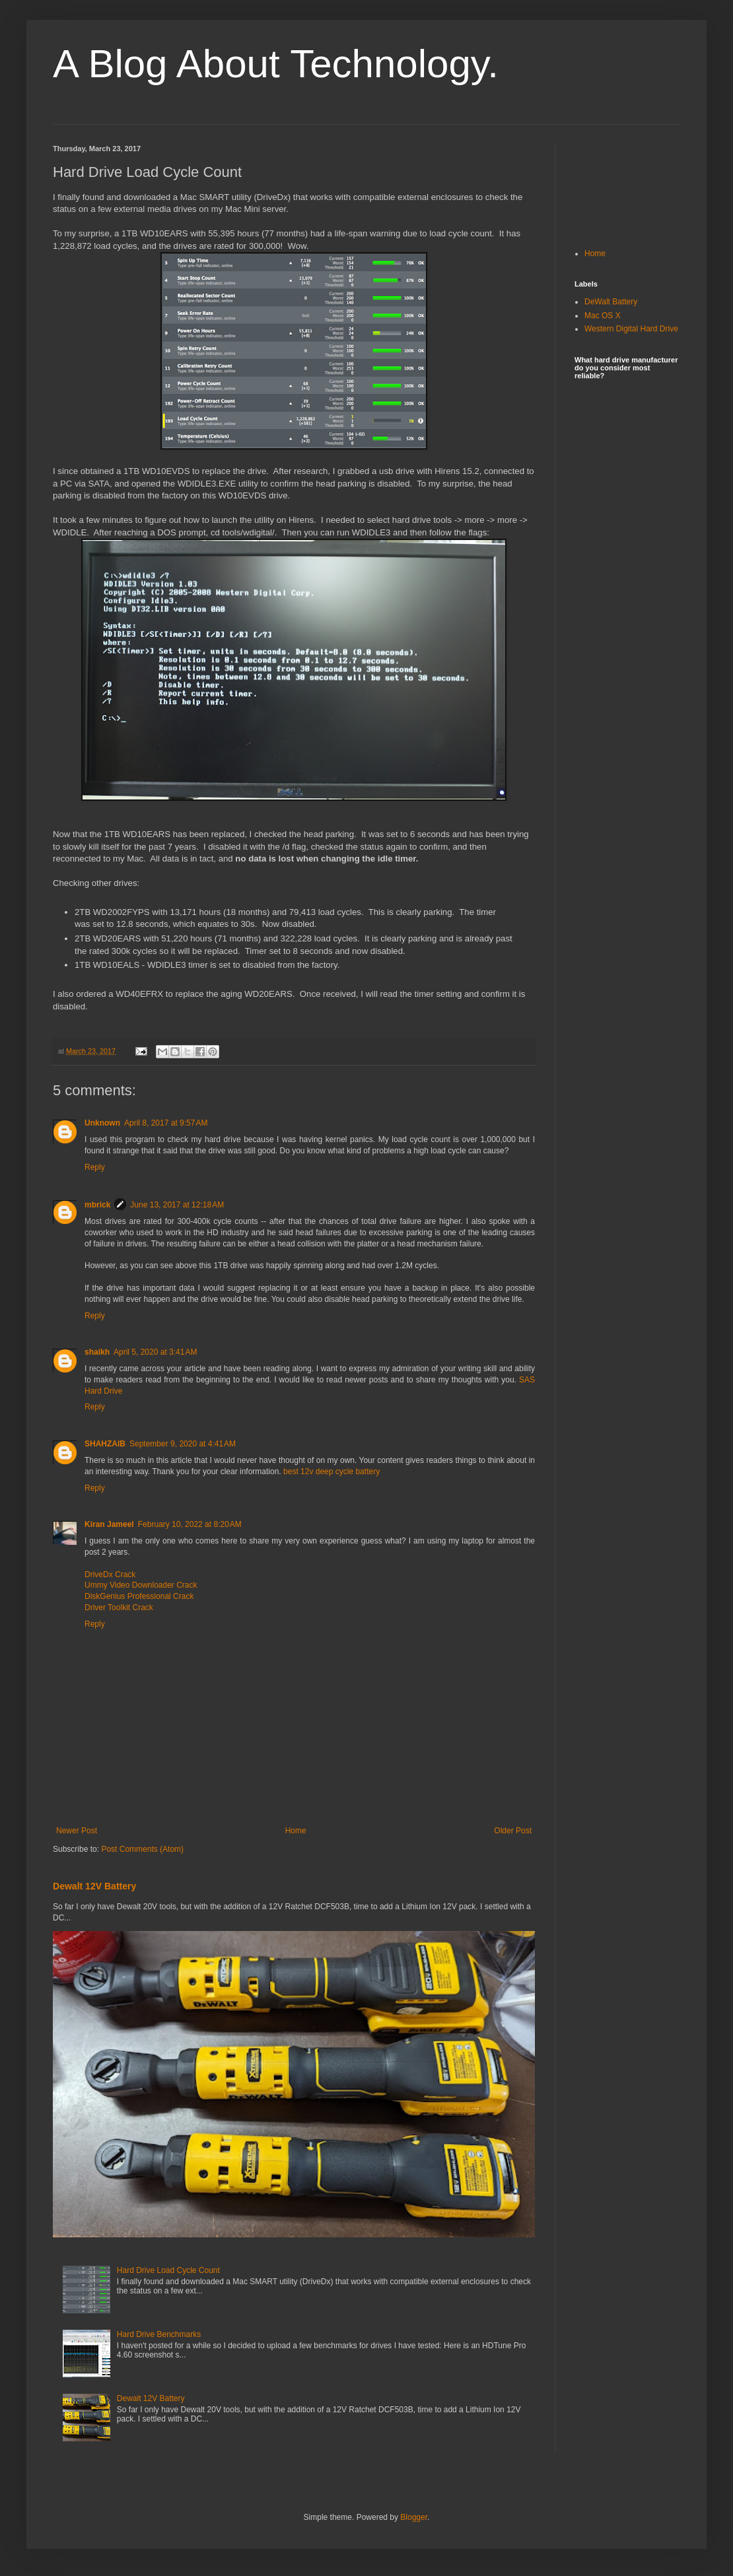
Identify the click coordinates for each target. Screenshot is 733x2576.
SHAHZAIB (105, 1443)
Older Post (513, 1830)
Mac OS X (602, 315)
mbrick (97, 1204)
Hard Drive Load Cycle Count (168, 2270)
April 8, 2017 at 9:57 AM (165, 1123)
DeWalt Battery (610, 301)
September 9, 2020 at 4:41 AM (182, 1443)
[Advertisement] (627, 186)
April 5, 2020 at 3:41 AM (155, 1352)
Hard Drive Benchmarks (159, 2334)
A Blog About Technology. (276, 64)
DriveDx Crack (110, 1574)
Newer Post (76, 1830)
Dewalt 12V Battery (94, 1886)
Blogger (413, 2517)
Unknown (102, 1123)
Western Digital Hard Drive (631, 328)
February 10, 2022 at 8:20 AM (190, 1524)
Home (295, 1830)
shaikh (97, 1352)
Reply (95, 1167)
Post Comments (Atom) (142, 1849)
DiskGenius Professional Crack (139, 1596)
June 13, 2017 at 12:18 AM (177, 1204)
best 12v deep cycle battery (331, 1471)
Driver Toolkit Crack (119, 1607)
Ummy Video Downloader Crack (141, 1585)
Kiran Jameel (109, 1524)
